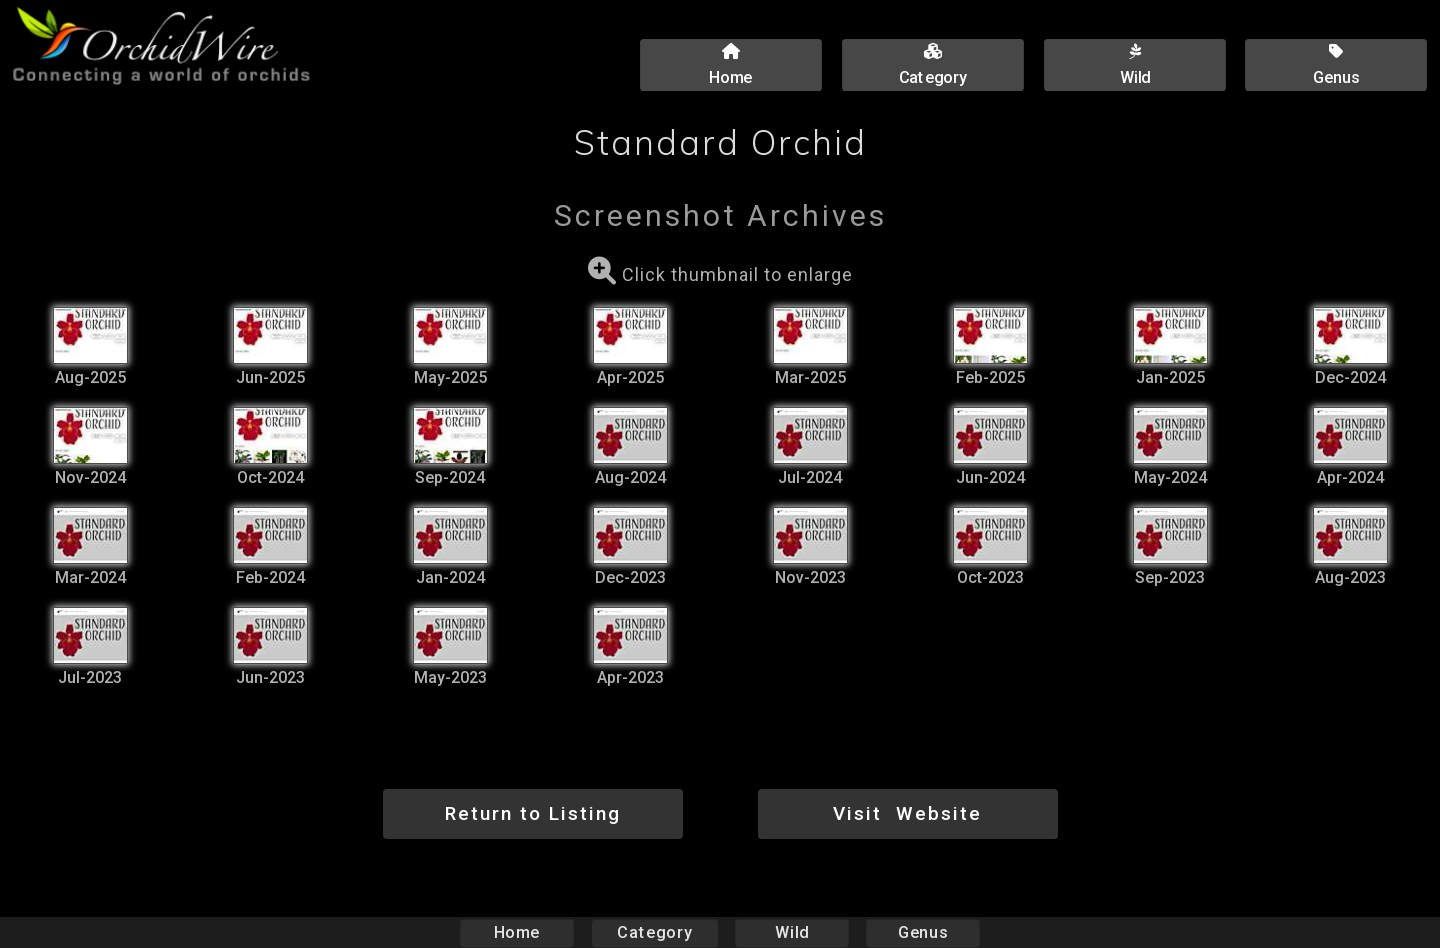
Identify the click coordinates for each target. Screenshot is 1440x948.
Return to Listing (533, 813)
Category (655, 932)
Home (517, 932)
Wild (792, 932)
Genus (922, 932)
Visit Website (907, 813)
